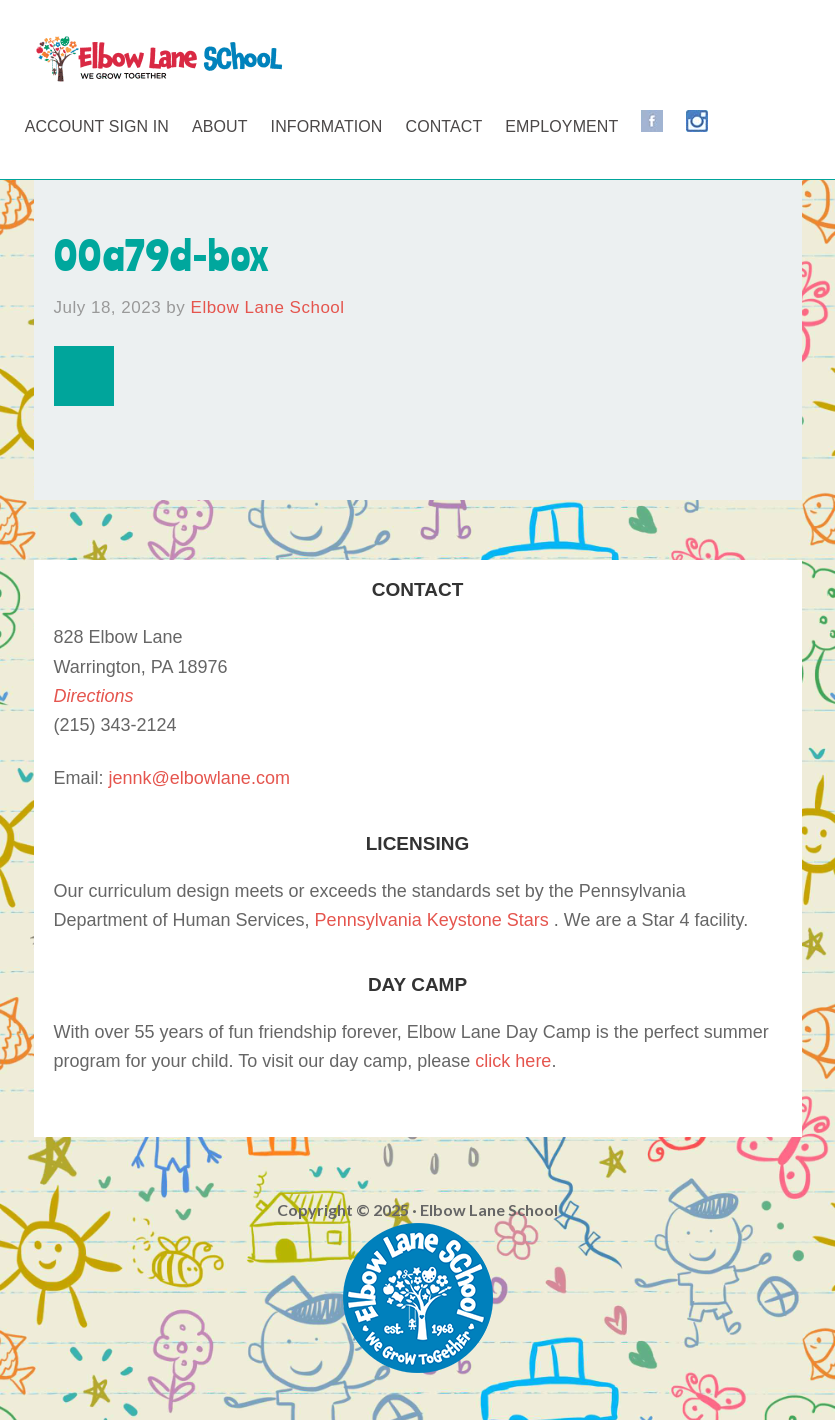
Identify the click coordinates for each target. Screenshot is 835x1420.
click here (513, 1061)
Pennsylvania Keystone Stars (432, 920)
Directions (94, 696)
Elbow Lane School (159, 60)
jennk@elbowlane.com (199, 778)
